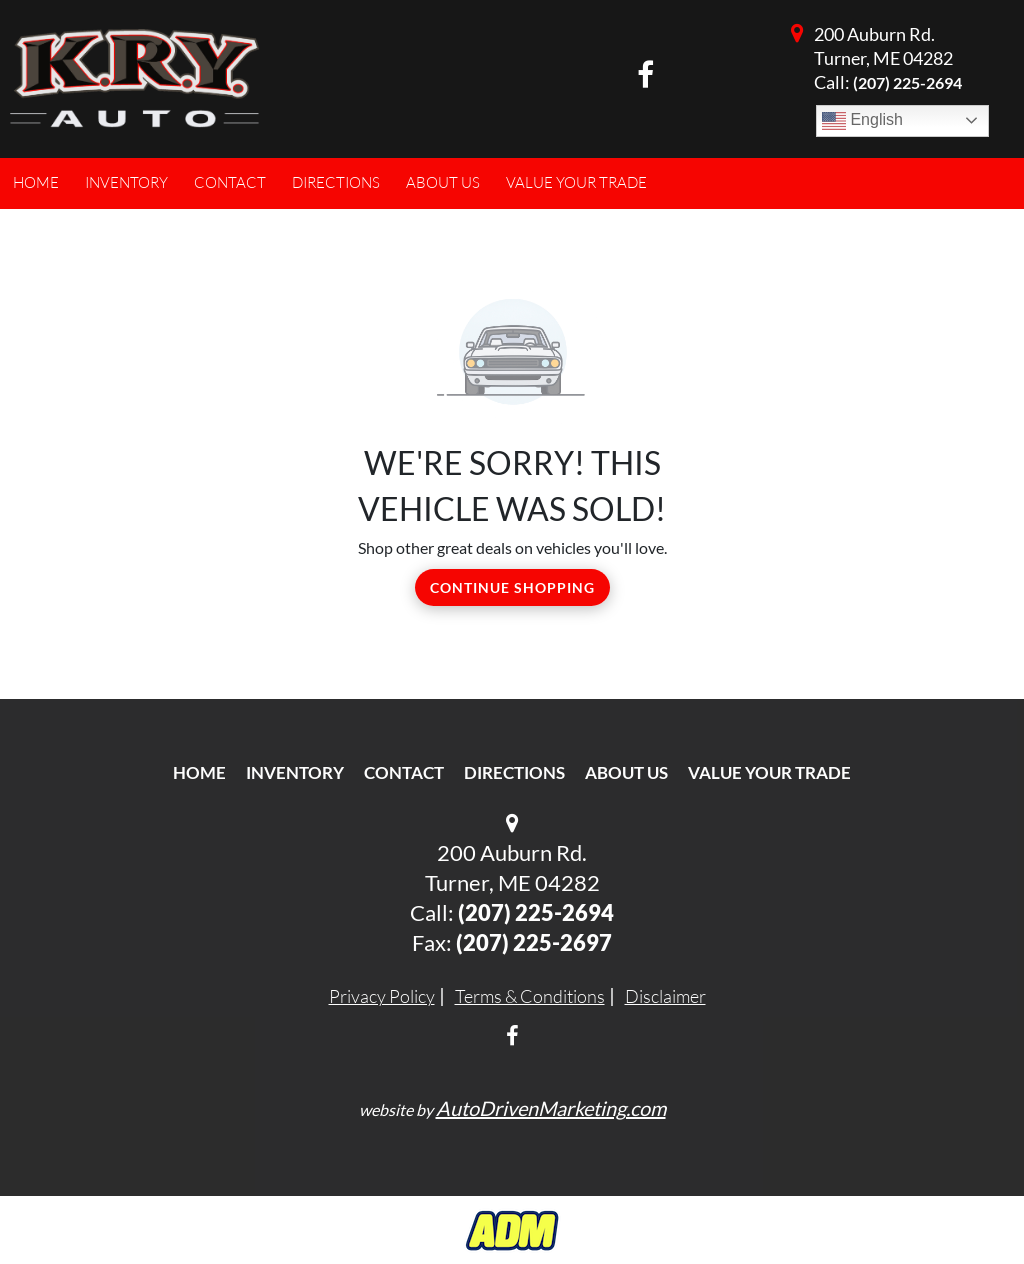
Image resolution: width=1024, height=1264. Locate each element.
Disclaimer (665, 996)
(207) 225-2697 (534, 942)
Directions (514, 772)
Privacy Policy (382, 996)
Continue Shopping (512, 587)
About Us (626, 772)
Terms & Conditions (530, 996)
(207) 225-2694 (907, 82)
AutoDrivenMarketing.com (551, 1108)
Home (199, 772)
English (862, 121)
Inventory (295, 772)
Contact (404, 772)
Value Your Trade (769, 772)
